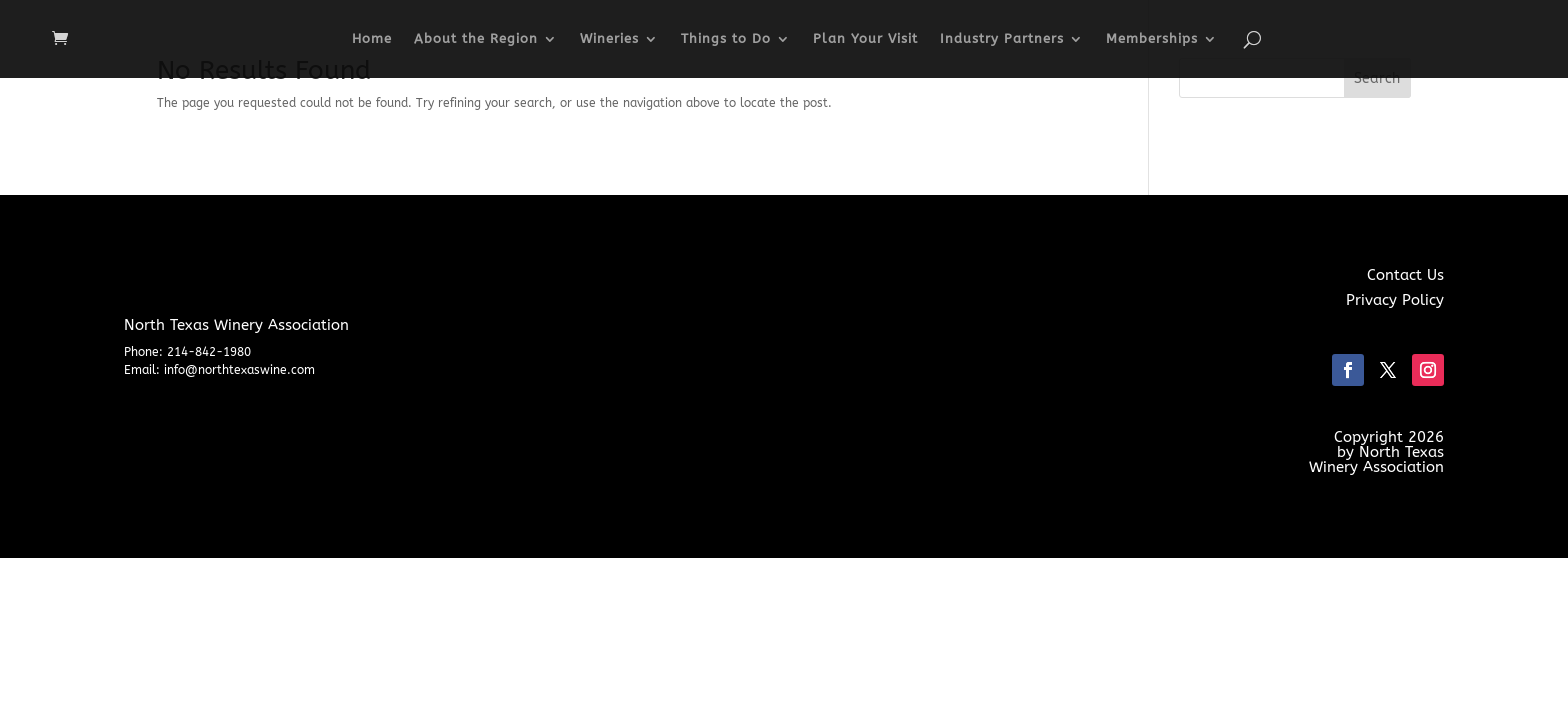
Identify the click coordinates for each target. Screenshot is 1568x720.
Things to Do (726, 39)
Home (372, 39)
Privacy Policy (1395, 300)
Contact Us (1405, 275)
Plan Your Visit (865, 39)
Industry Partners (1002, 39)
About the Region (476, 39)
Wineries (609, 39)
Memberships (1152, 39)
